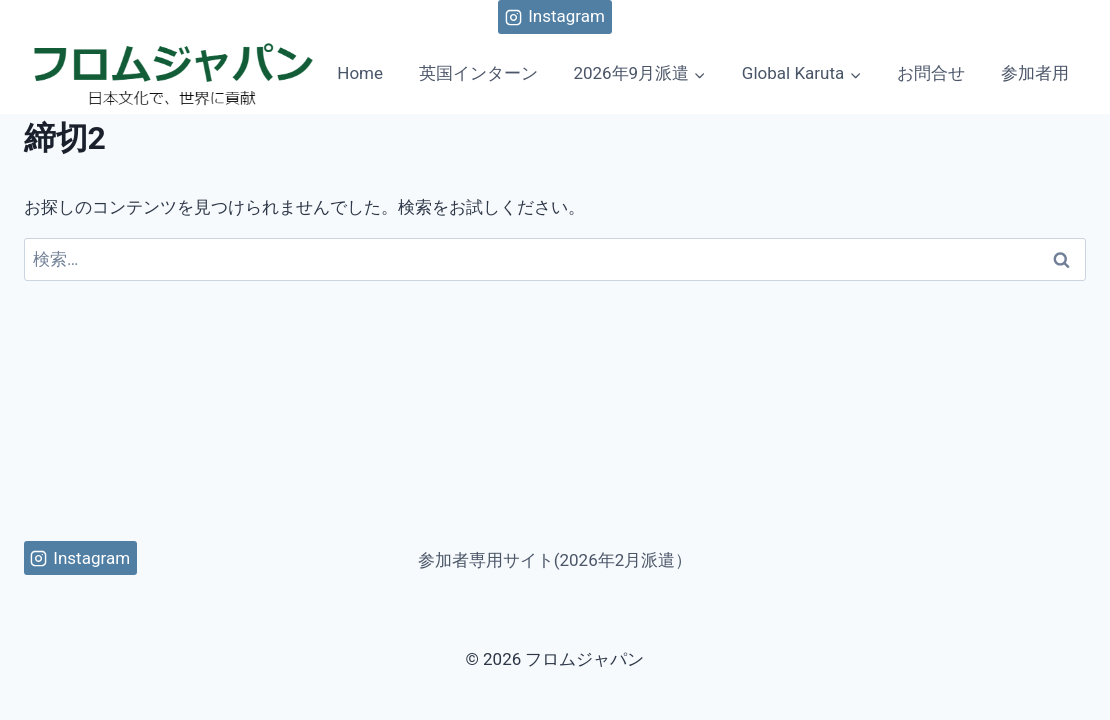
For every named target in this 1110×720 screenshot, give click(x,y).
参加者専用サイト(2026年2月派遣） (555, 560)
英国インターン (478, 73)
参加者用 (1035, 73)
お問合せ (931, 73)
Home (360, 73)
